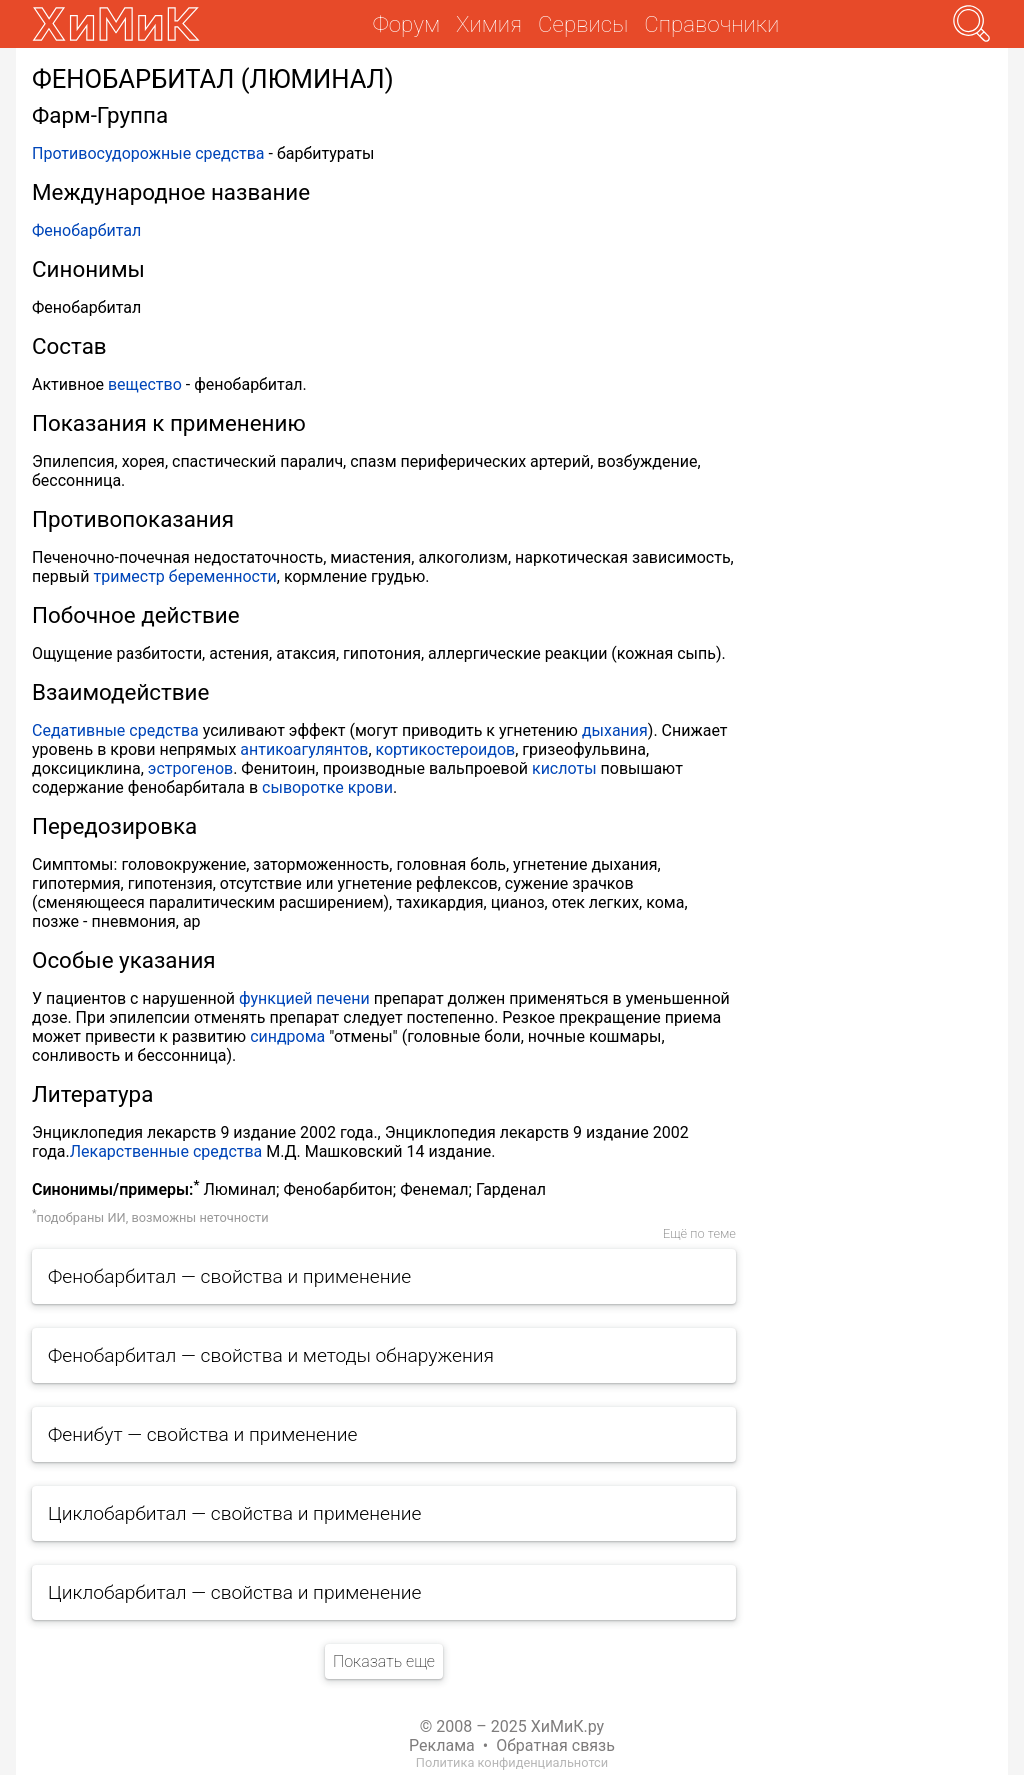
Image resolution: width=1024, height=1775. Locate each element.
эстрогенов (190, 768)
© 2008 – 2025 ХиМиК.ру (512, 1726)
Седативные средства (115, 730)
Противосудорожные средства (148, 153)
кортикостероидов (446, 749)
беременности (223, 576)
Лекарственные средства (166, 1151)
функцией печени (304, 998)
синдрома (287, 1036)
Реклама (442, 1745)
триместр (128, 576)
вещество (145, 384)
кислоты (564, 768)
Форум (406, 24)
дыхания (615, 730)
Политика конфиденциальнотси (512, 1762)
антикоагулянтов (304, 749)
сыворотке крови (327, 787)
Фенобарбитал (86, 230)
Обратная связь (555, 1745)
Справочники (711, 24)
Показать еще (384, 1661)
